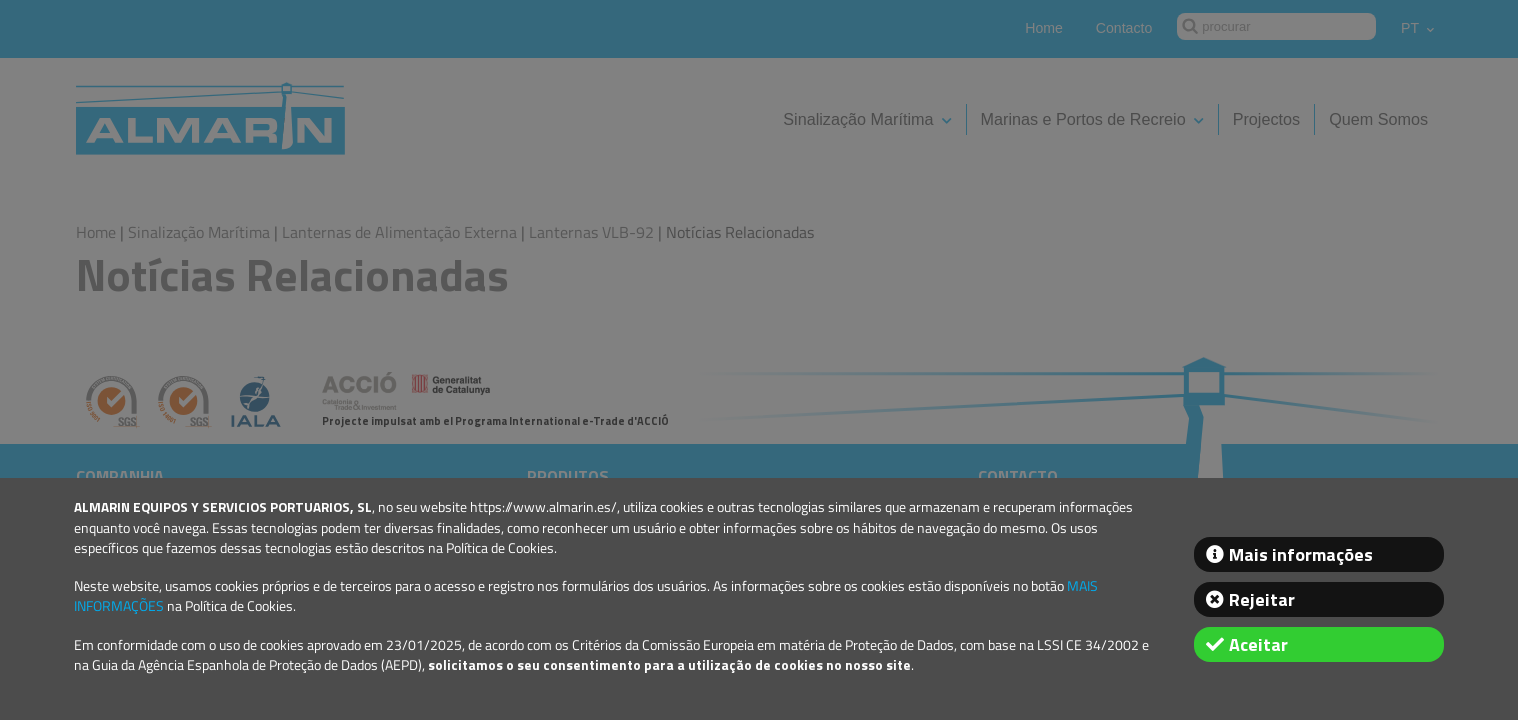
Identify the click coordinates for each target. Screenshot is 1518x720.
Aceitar (1258, 644)
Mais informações (1301, 554)
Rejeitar (1262, 599)
